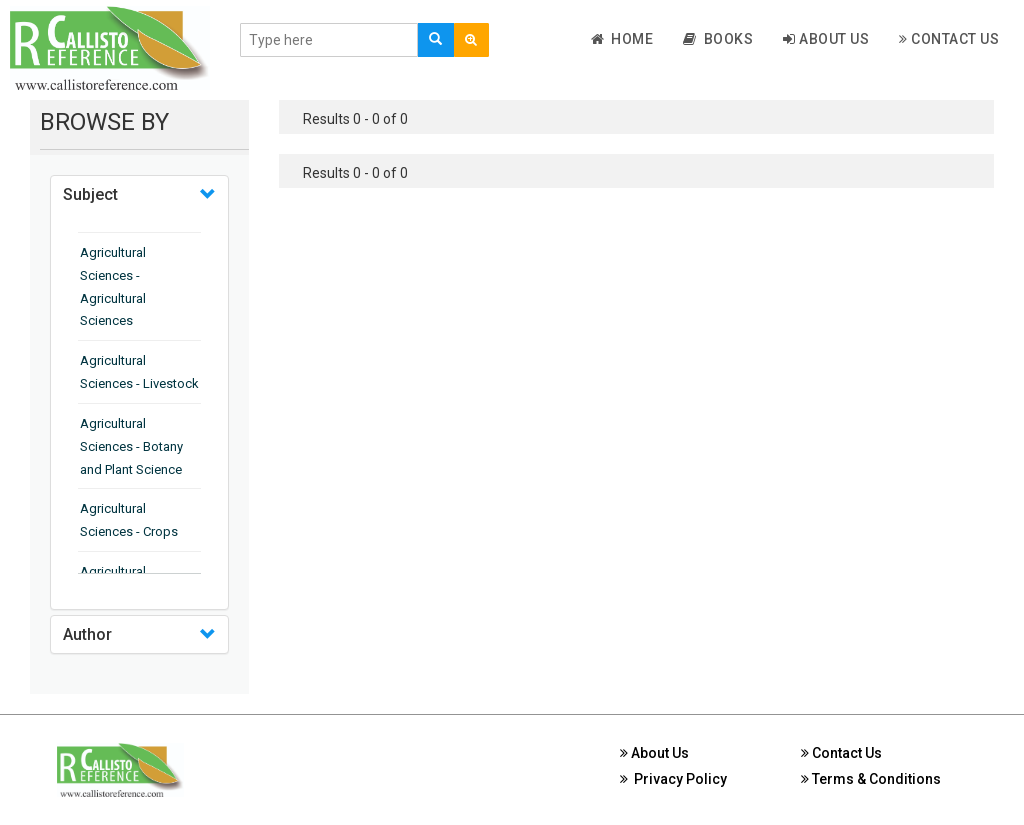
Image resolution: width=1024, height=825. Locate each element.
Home (622, 39)
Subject (90, 194)
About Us (826, 39)
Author (87, 634)
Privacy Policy (673, 779)
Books (718, 39)
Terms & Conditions (871, 779)
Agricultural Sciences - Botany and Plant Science (131, 446)
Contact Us (949, 39)
